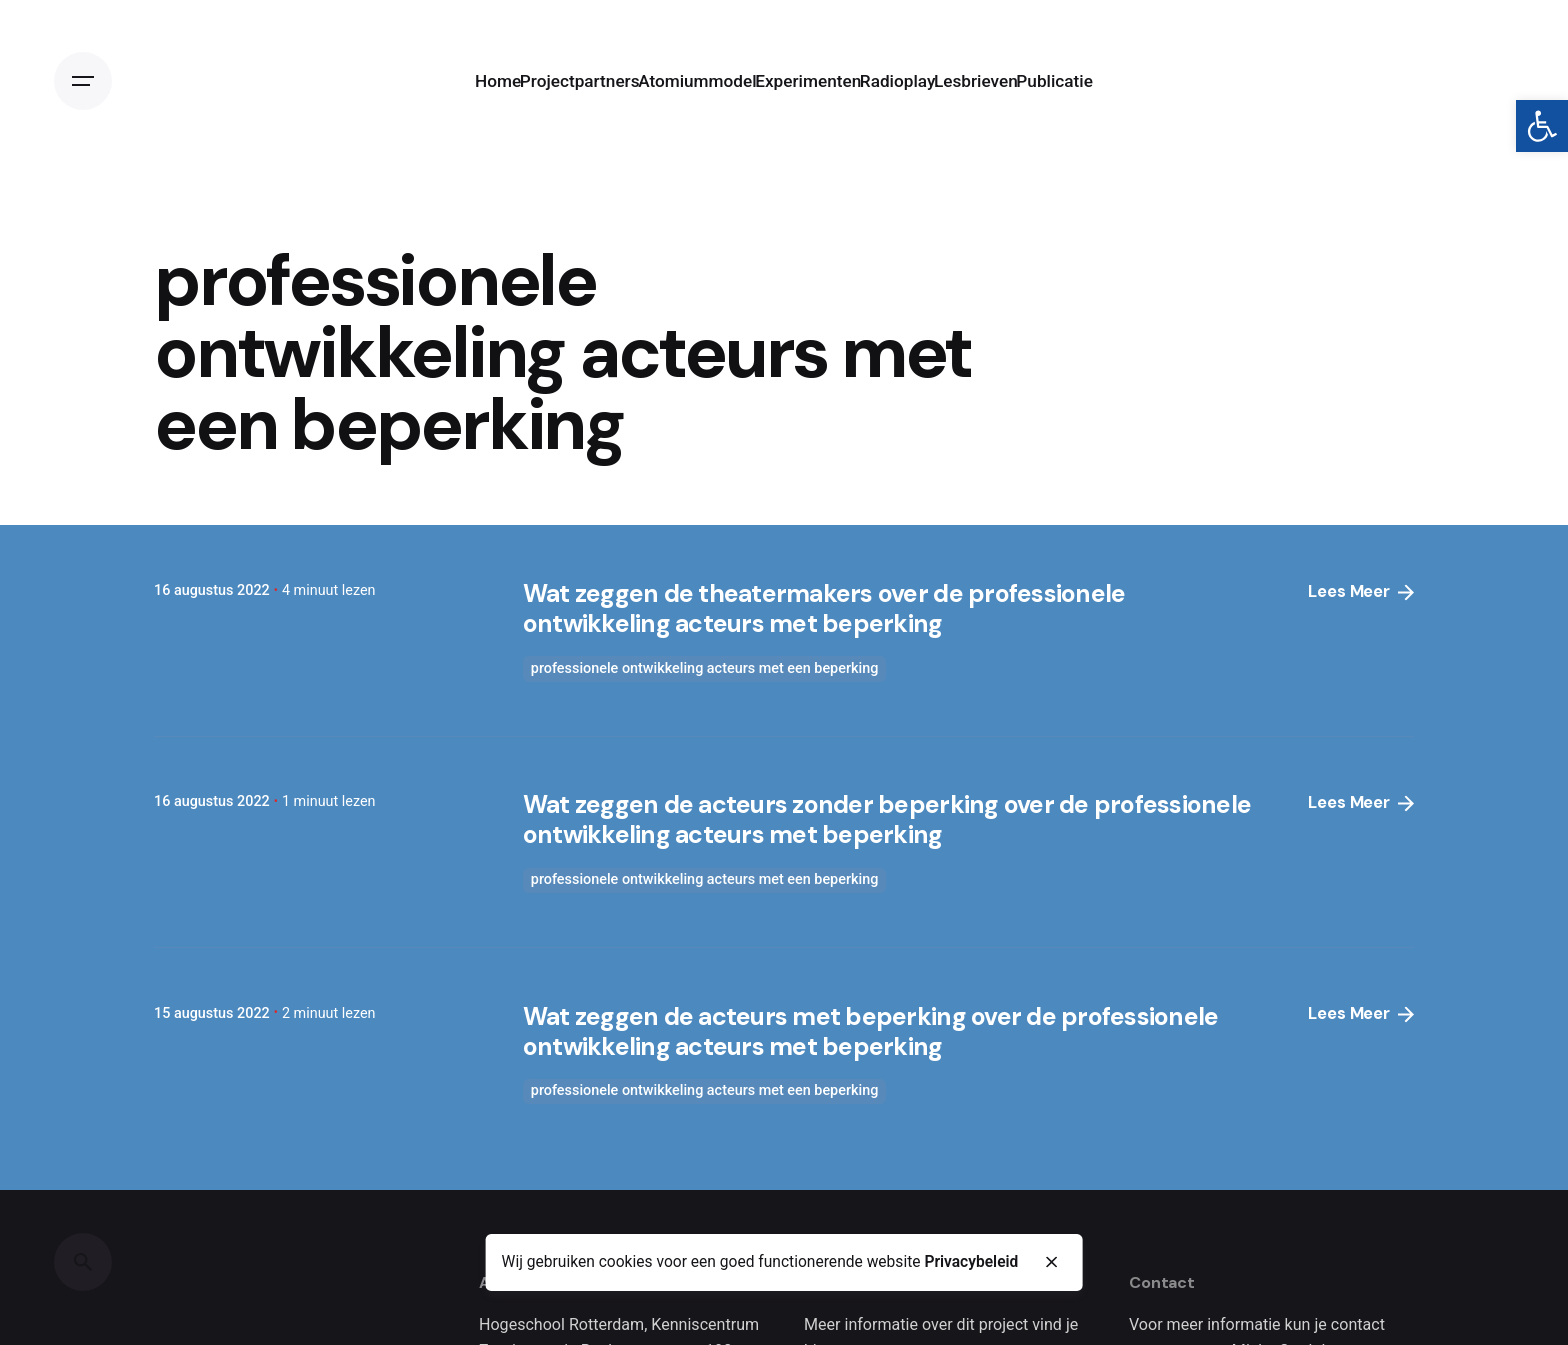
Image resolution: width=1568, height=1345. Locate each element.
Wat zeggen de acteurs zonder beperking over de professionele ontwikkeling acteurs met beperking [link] (887, 819)
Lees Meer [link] (1361, 591)
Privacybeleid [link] (971, 1262)
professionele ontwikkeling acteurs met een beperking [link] (705, 668)
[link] (1542, 126)
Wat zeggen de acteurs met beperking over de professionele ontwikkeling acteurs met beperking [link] (871, 1031)
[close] (1052, 1263)
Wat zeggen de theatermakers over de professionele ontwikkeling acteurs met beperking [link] (824, 608)
